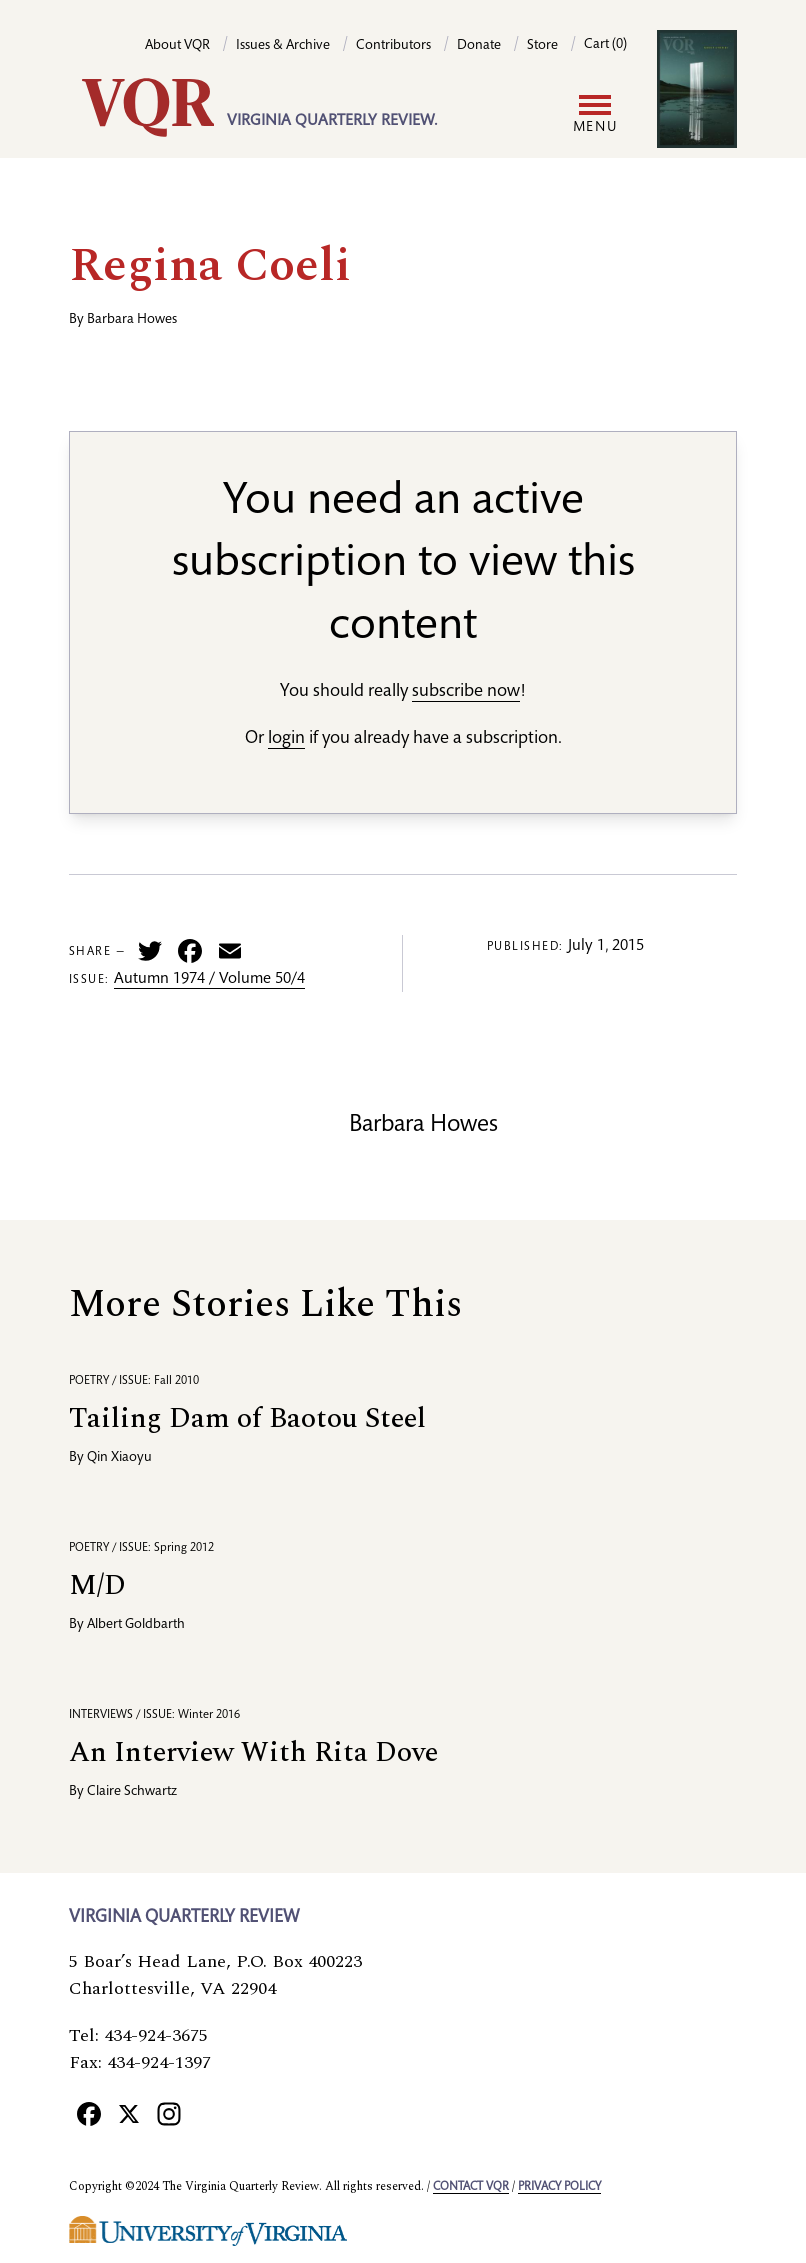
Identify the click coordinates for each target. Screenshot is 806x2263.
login (286, 739)
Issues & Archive (283, 46)
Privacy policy (559, 2187)
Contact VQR (471, 2187)
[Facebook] (89, 2113)
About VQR (177, 46)
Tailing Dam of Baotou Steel (247, 1418)
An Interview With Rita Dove (253, 1752)
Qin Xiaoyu (119, 1458)
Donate (479, 46)
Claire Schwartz (132, 1792)
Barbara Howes (132, 320)
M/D (97, 1585)
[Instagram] (169, 2113)
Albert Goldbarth (136, 1625)
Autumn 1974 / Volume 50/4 (209, 980)
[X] (129, 2113)
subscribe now (466, 692)
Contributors (393, 46)
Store (542, 46)
